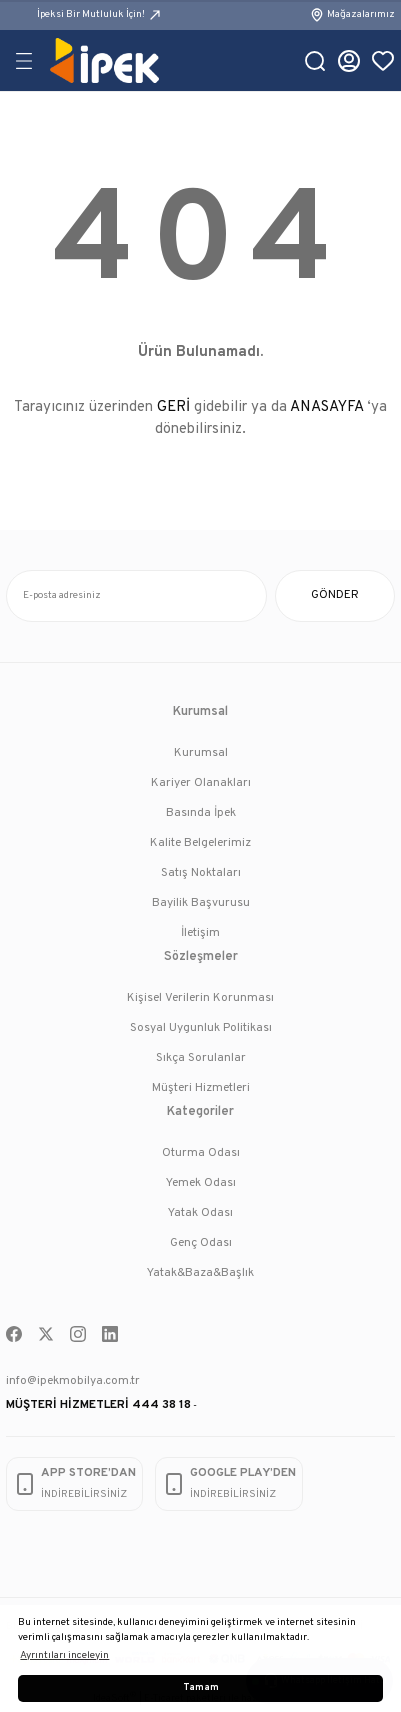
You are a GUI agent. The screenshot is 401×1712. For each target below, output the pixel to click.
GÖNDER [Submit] (335, 595)
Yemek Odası (201, 1183)
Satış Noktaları (201, 873)
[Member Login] (349, 61)
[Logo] (104, 60)
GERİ (173, 407)
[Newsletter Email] (136, 596)
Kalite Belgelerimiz (200, 843)
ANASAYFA (326, 407)
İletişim (200, 933)
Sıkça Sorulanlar (201, 1058)
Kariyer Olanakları (201, 783)
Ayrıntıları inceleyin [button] (64, 1655)
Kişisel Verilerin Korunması (200, 998)
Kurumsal (201, 753)
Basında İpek (201, 813)
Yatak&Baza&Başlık (200, 1273)
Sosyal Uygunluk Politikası (201, 1028)
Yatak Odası (200, 1213)
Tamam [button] (201, 1688)
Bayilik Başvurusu (201, 903)
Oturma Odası (201, 1153)
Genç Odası (201, 1243)
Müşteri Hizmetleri (201, 1088)
